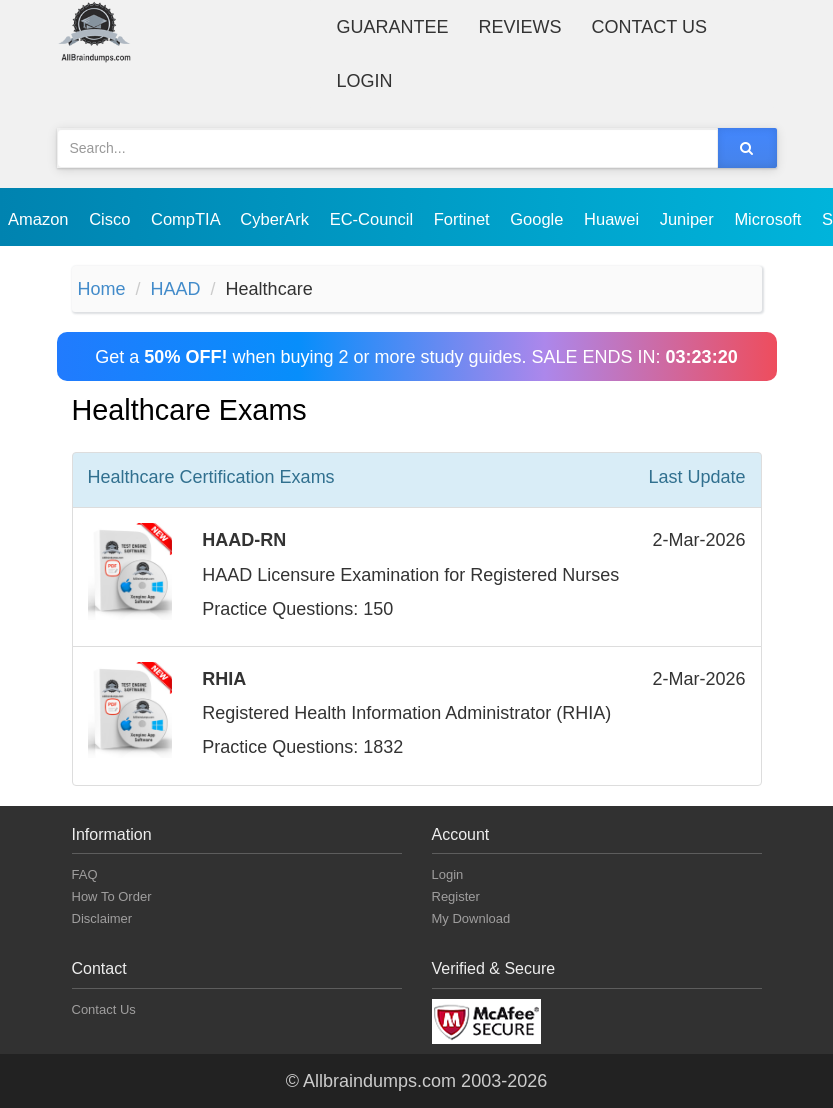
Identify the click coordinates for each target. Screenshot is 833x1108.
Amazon (40, 219)
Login (365, 81)
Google (539, 219)
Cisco (112, 219)
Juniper (689, 219)
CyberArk (276, 219)
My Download (471, 918)
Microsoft (770, 219)
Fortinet (464, 219)
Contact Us (649, 27)
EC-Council (374, 219)
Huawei (614, 219)
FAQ (85, 874)
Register (456, 896)
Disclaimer (102, 918)
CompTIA (187, 219)
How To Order (112, 896)
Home (102, 289)
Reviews (520, 27)
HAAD (176, 289)
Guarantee (393, 27)
